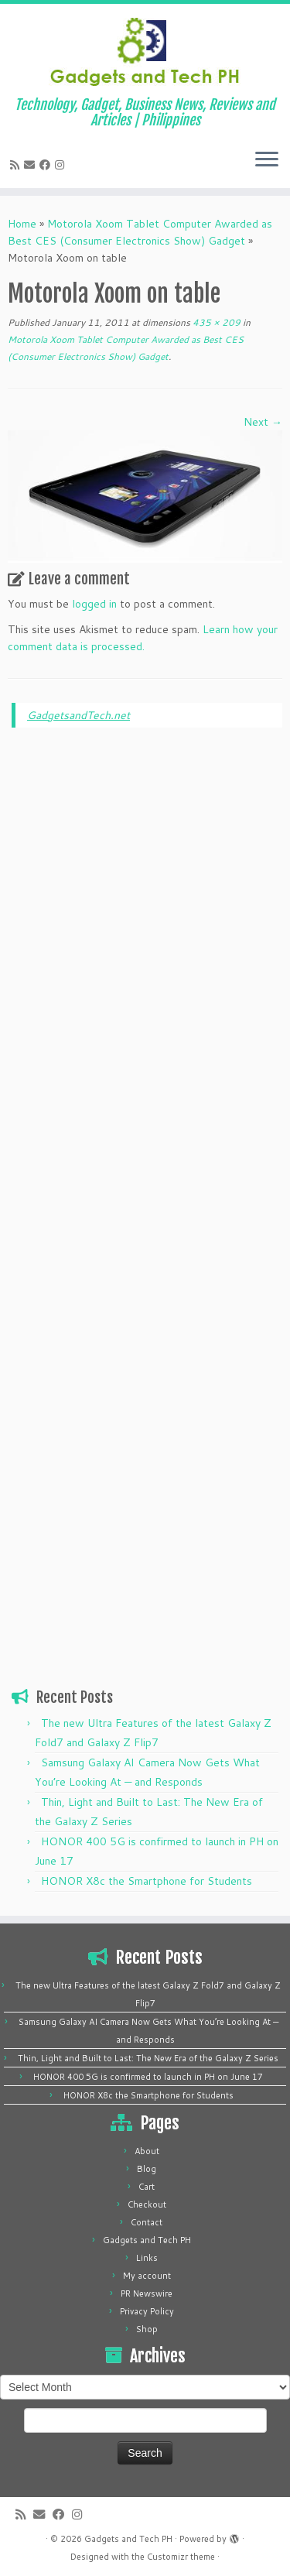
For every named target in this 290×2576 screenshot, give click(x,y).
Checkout (147, 2204)
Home (22, 223)
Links (147, 2258)
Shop (147, 2329)
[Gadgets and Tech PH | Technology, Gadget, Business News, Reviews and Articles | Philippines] (145, 50)
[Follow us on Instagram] (62, 165)
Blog (146, 2169)
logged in (94, 603)
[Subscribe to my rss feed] (17, 165)
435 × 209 (215, 322)
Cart (146, 2186)
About (147, 2151)
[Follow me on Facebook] (47, 165)
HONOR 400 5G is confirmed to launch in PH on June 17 (148, 2077)
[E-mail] (31, 165)
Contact (146, 2222)
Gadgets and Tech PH (147, 2240)
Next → (263, 422)
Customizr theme (181, 2556)
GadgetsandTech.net (78, 715)
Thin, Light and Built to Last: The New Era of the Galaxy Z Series (148, 2058)
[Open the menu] (266, 160)
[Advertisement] (147, 975)
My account (147, 2275)
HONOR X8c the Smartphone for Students (146, 1881)
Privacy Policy (147, 2311)
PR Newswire (146, 2293)
